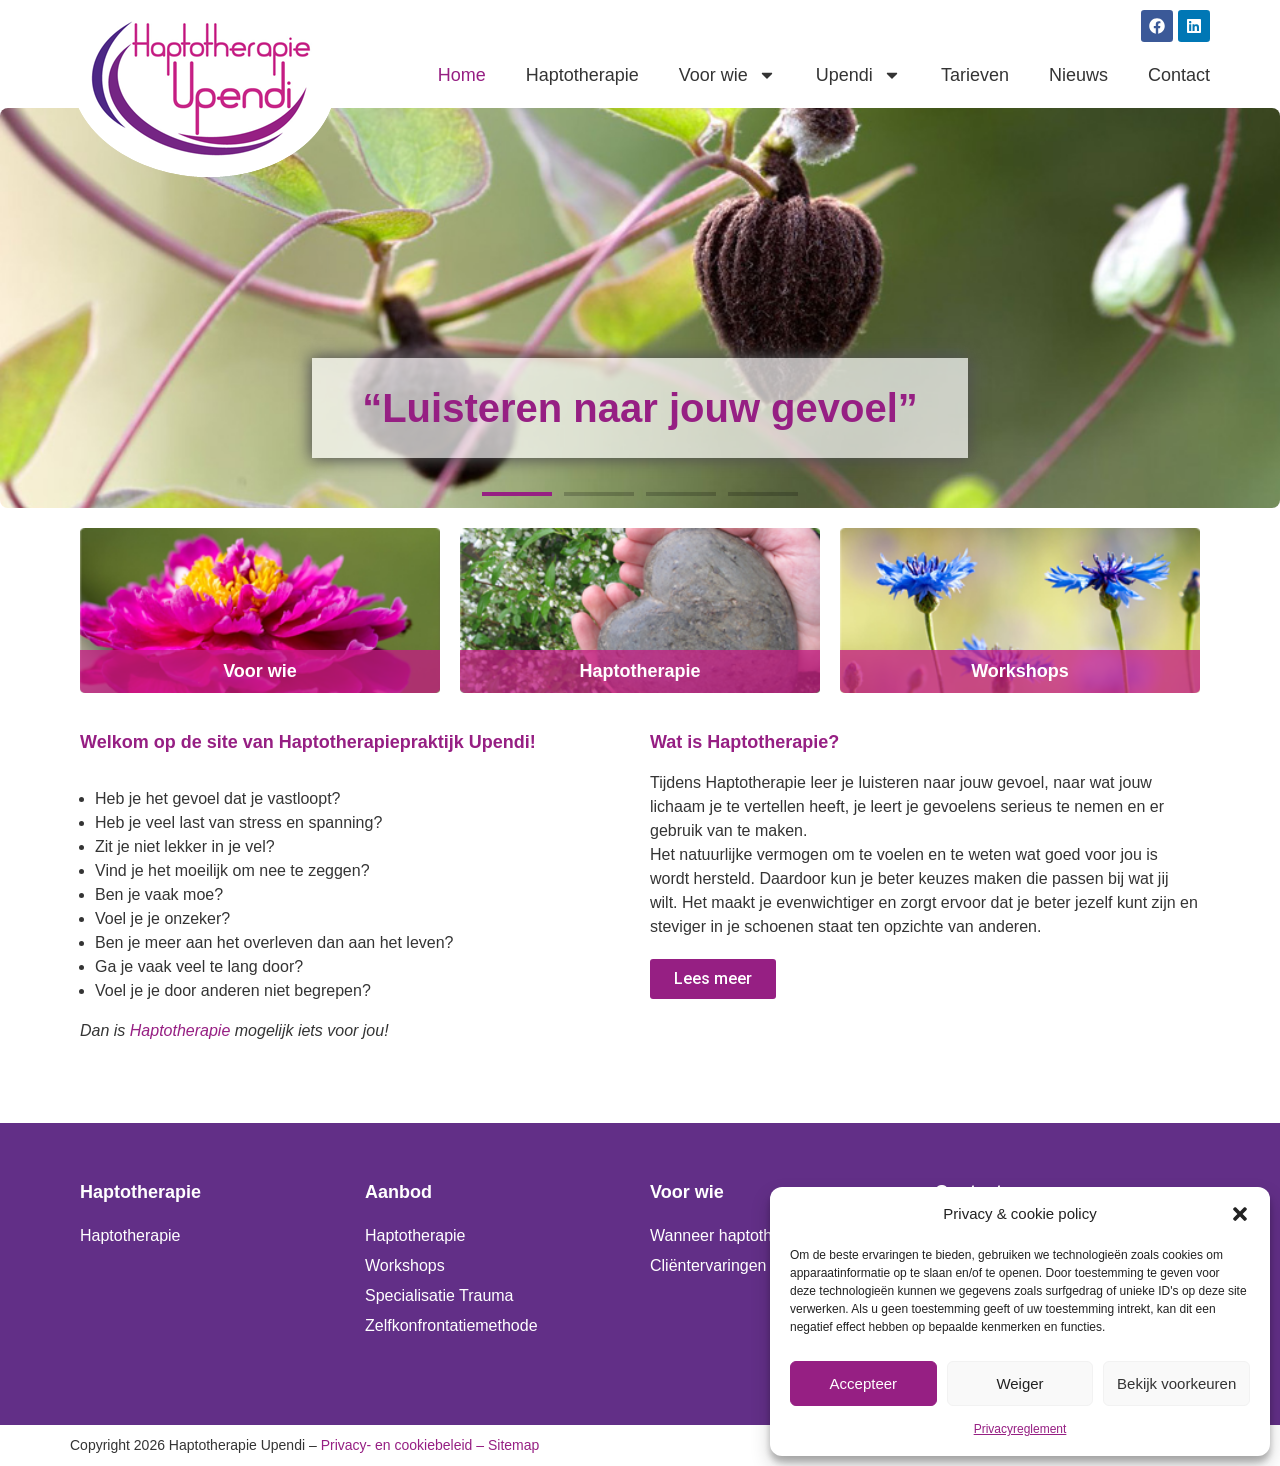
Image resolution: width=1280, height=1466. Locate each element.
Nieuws (1078, 75)
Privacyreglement (1020, 1429)
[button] (1240, 1214)
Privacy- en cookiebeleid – (402, 1445)
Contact (1179, 75)
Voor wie (727, 75)
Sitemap (513, 1445)
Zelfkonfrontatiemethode (451, 1325)
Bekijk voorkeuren (1176, 1383)
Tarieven (975, 75)
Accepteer (864, 1383)
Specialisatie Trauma (439, 1295)
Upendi (858, 75)
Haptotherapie (582, 75)
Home (462, 75)
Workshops (1020, 671)
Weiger (1019, 1383)
